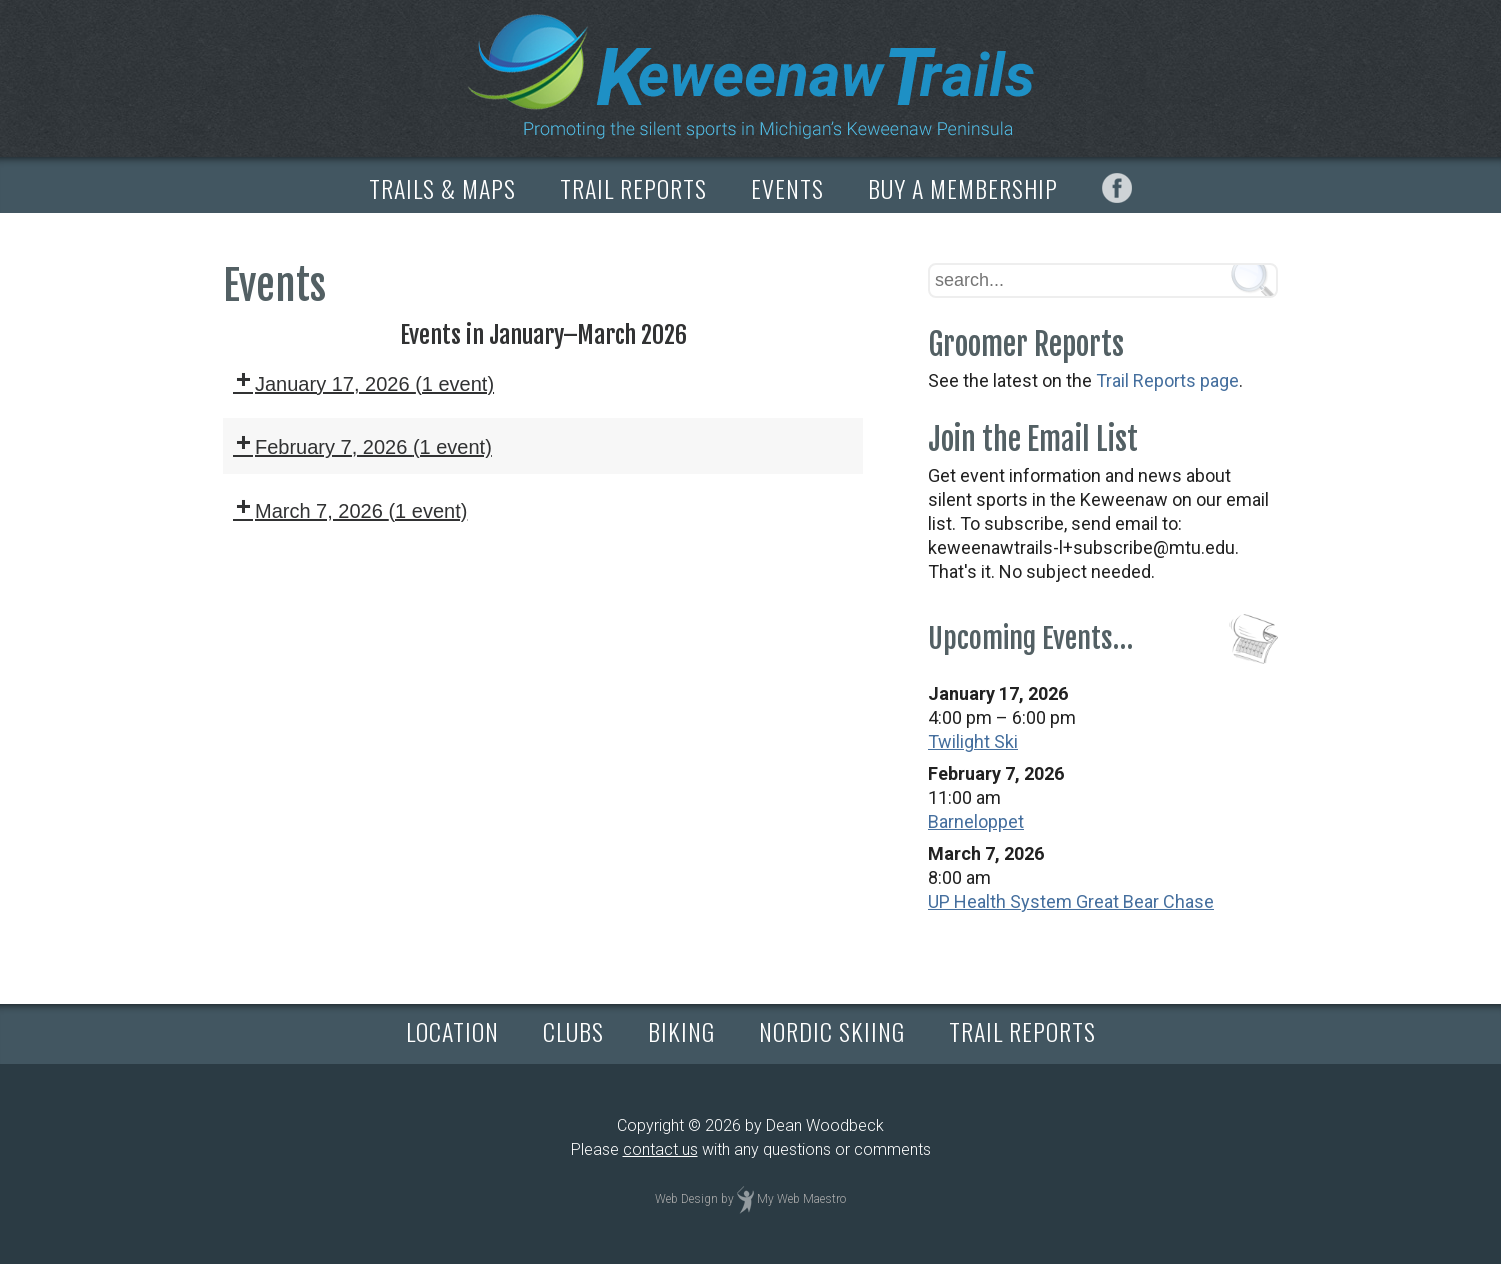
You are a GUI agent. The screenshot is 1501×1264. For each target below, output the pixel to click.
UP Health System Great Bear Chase (1071, 901)
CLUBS (573, 1031)
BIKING (681, 1031)
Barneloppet (976, 821)
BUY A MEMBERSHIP (963, 188)
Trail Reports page (1167, 380)
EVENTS (787, 188)
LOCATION (452, 1031)
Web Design (686, 1199)
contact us (660, 1149)
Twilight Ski (973, 741)
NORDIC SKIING (832, 1031)
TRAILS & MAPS (442, 188)
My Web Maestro (801, 1199)
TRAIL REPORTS (633, 188)
